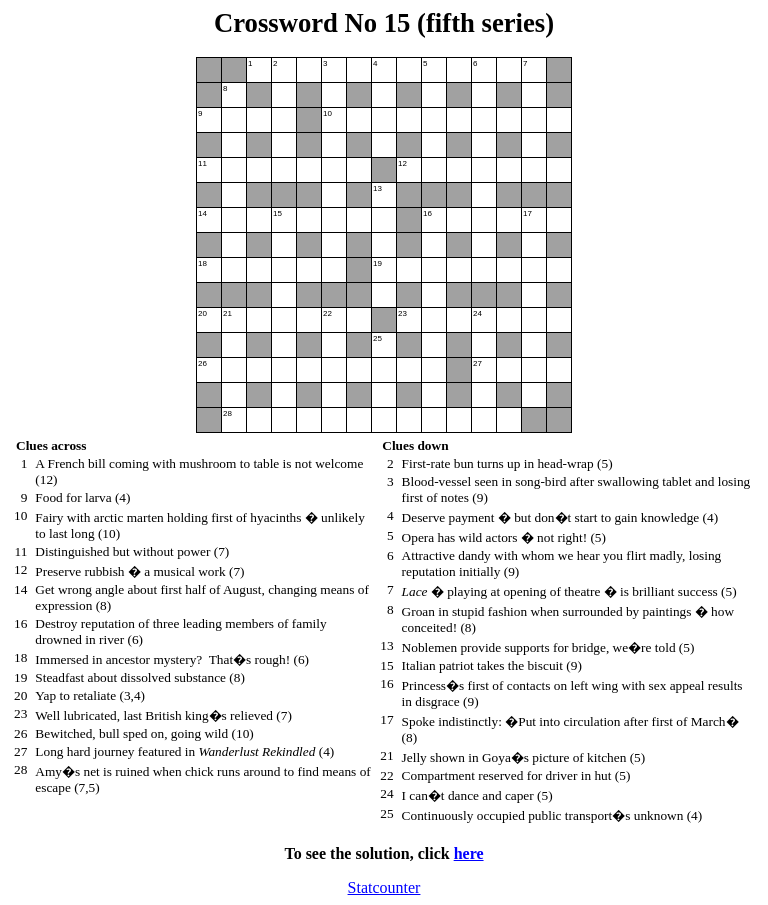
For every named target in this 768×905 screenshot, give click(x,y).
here (469, 853)
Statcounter (384, 887)
